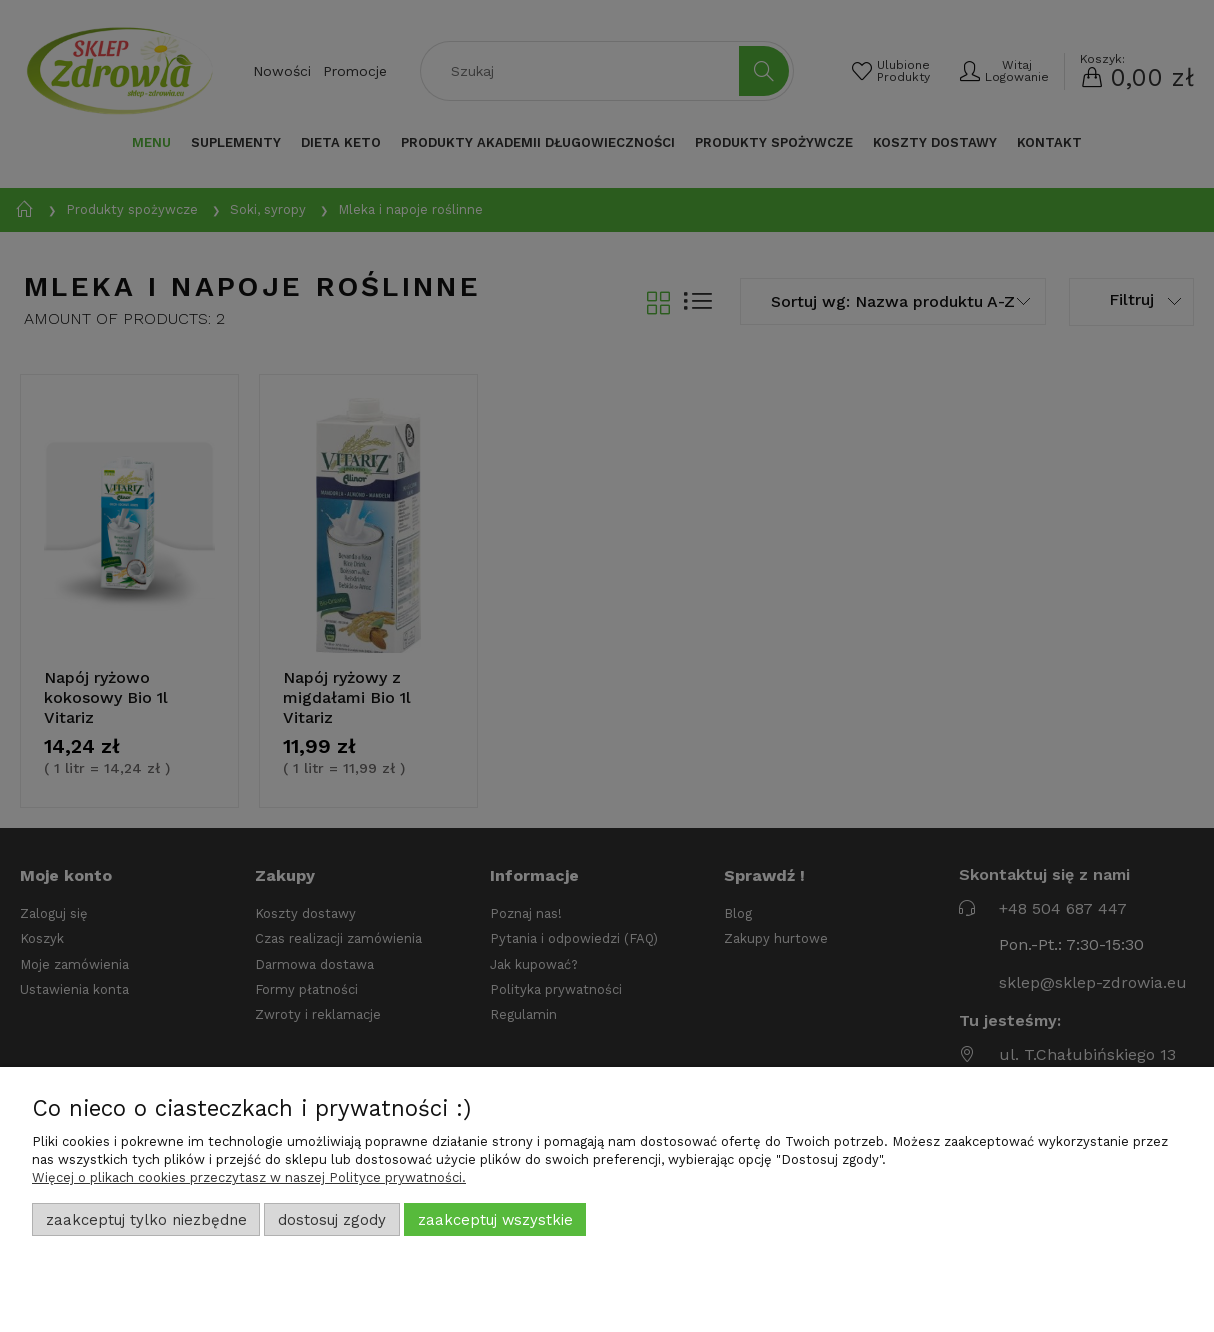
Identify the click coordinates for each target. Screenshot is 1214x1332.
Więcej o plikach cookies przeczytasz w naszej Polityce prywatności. (249, 1177)
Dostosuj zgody (332, 1220)
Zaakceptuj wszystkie (495, 1220)
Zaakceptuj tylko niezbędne (146, 1220)
